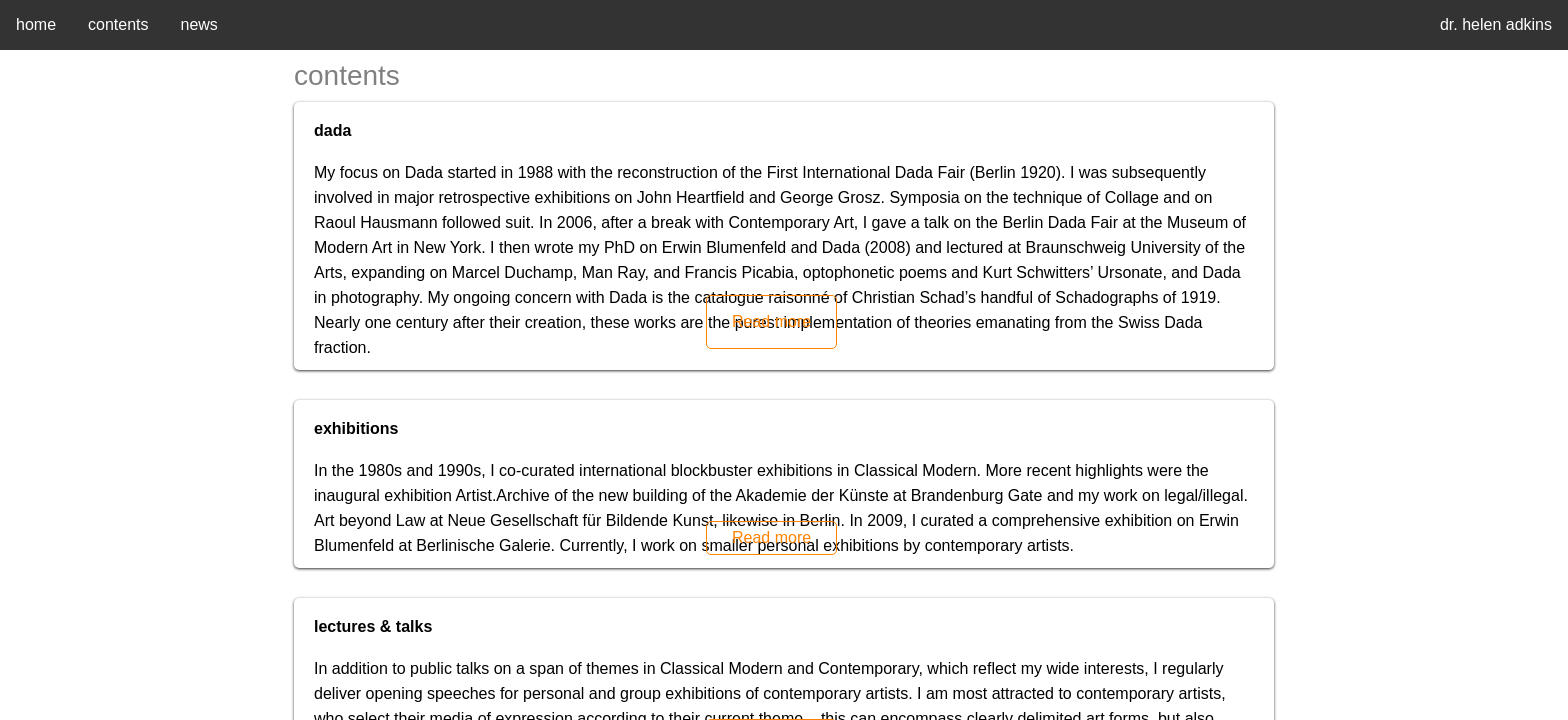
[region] (784, 360)
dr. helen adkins (1496, 24)
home (36, 24)
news (199, 24)
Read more (771, 321)
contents (118, 24)
